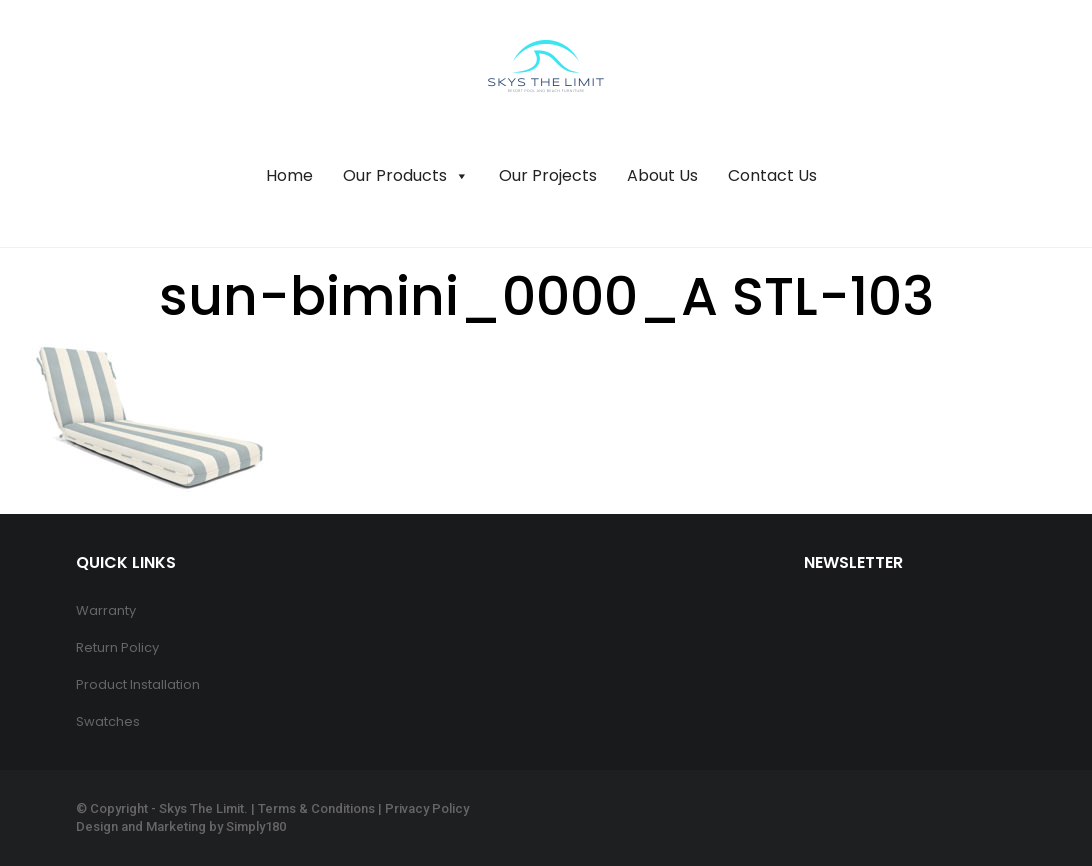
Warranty (106, 610)
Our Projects (548, 175)
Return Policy (117, 647)
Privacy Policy (427, 808)
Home (289, 175)
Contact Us (772, 175)
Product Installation (138, 684)
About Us (662, 175)
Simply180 (256, 826)
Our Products (406, 176)
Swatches (108, 721)
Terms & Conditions (316, 808)
